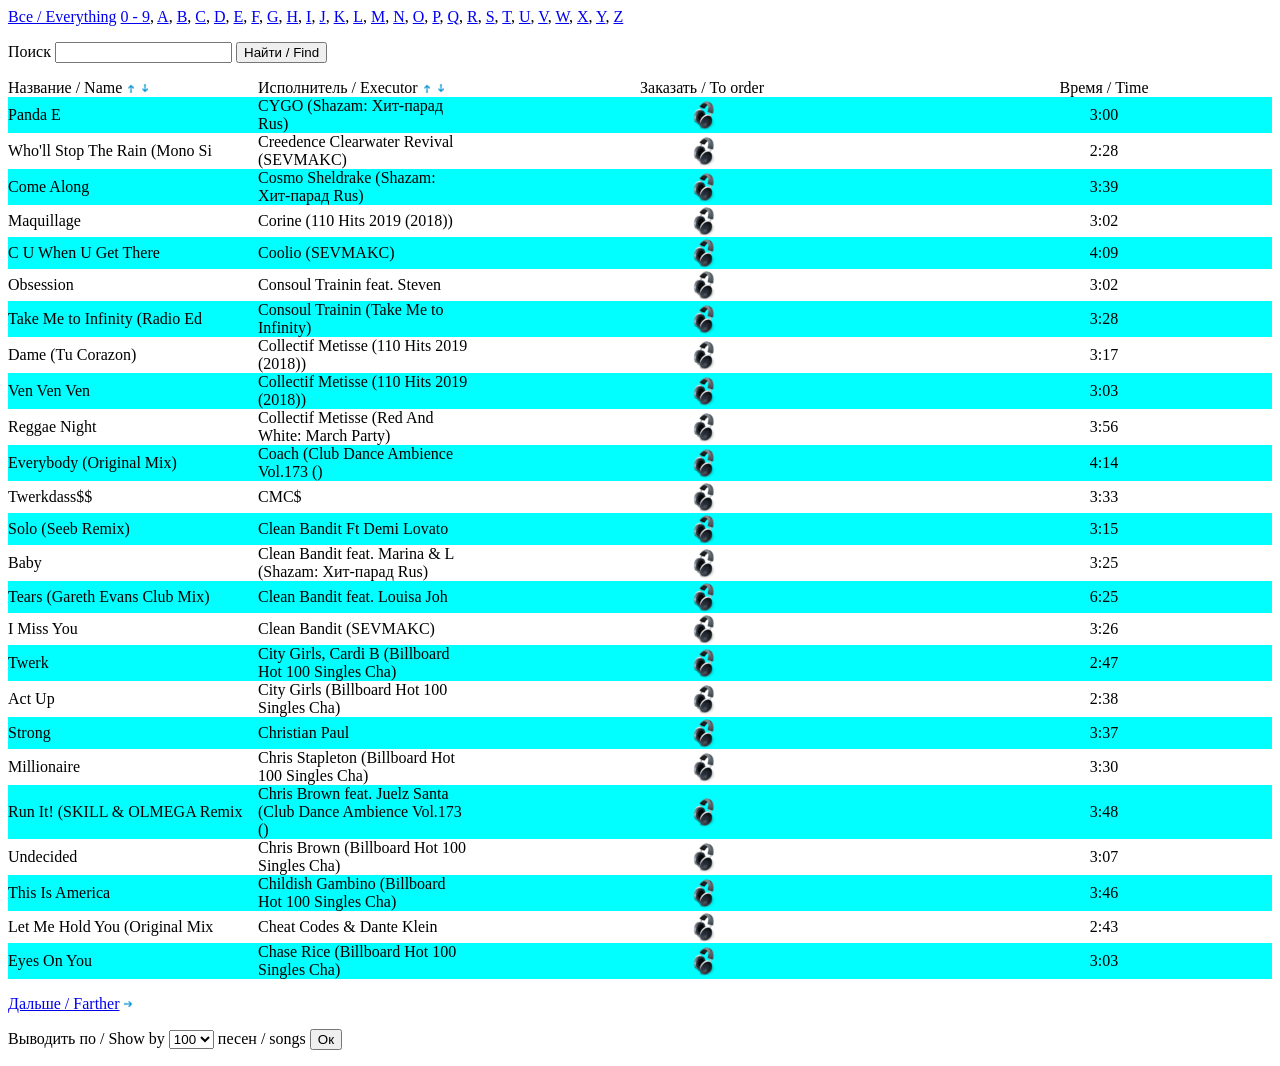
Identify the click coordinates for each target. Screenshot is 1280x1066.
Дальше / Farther (64, 1003)
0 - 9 (135, 16)
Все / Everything (62, 16)
